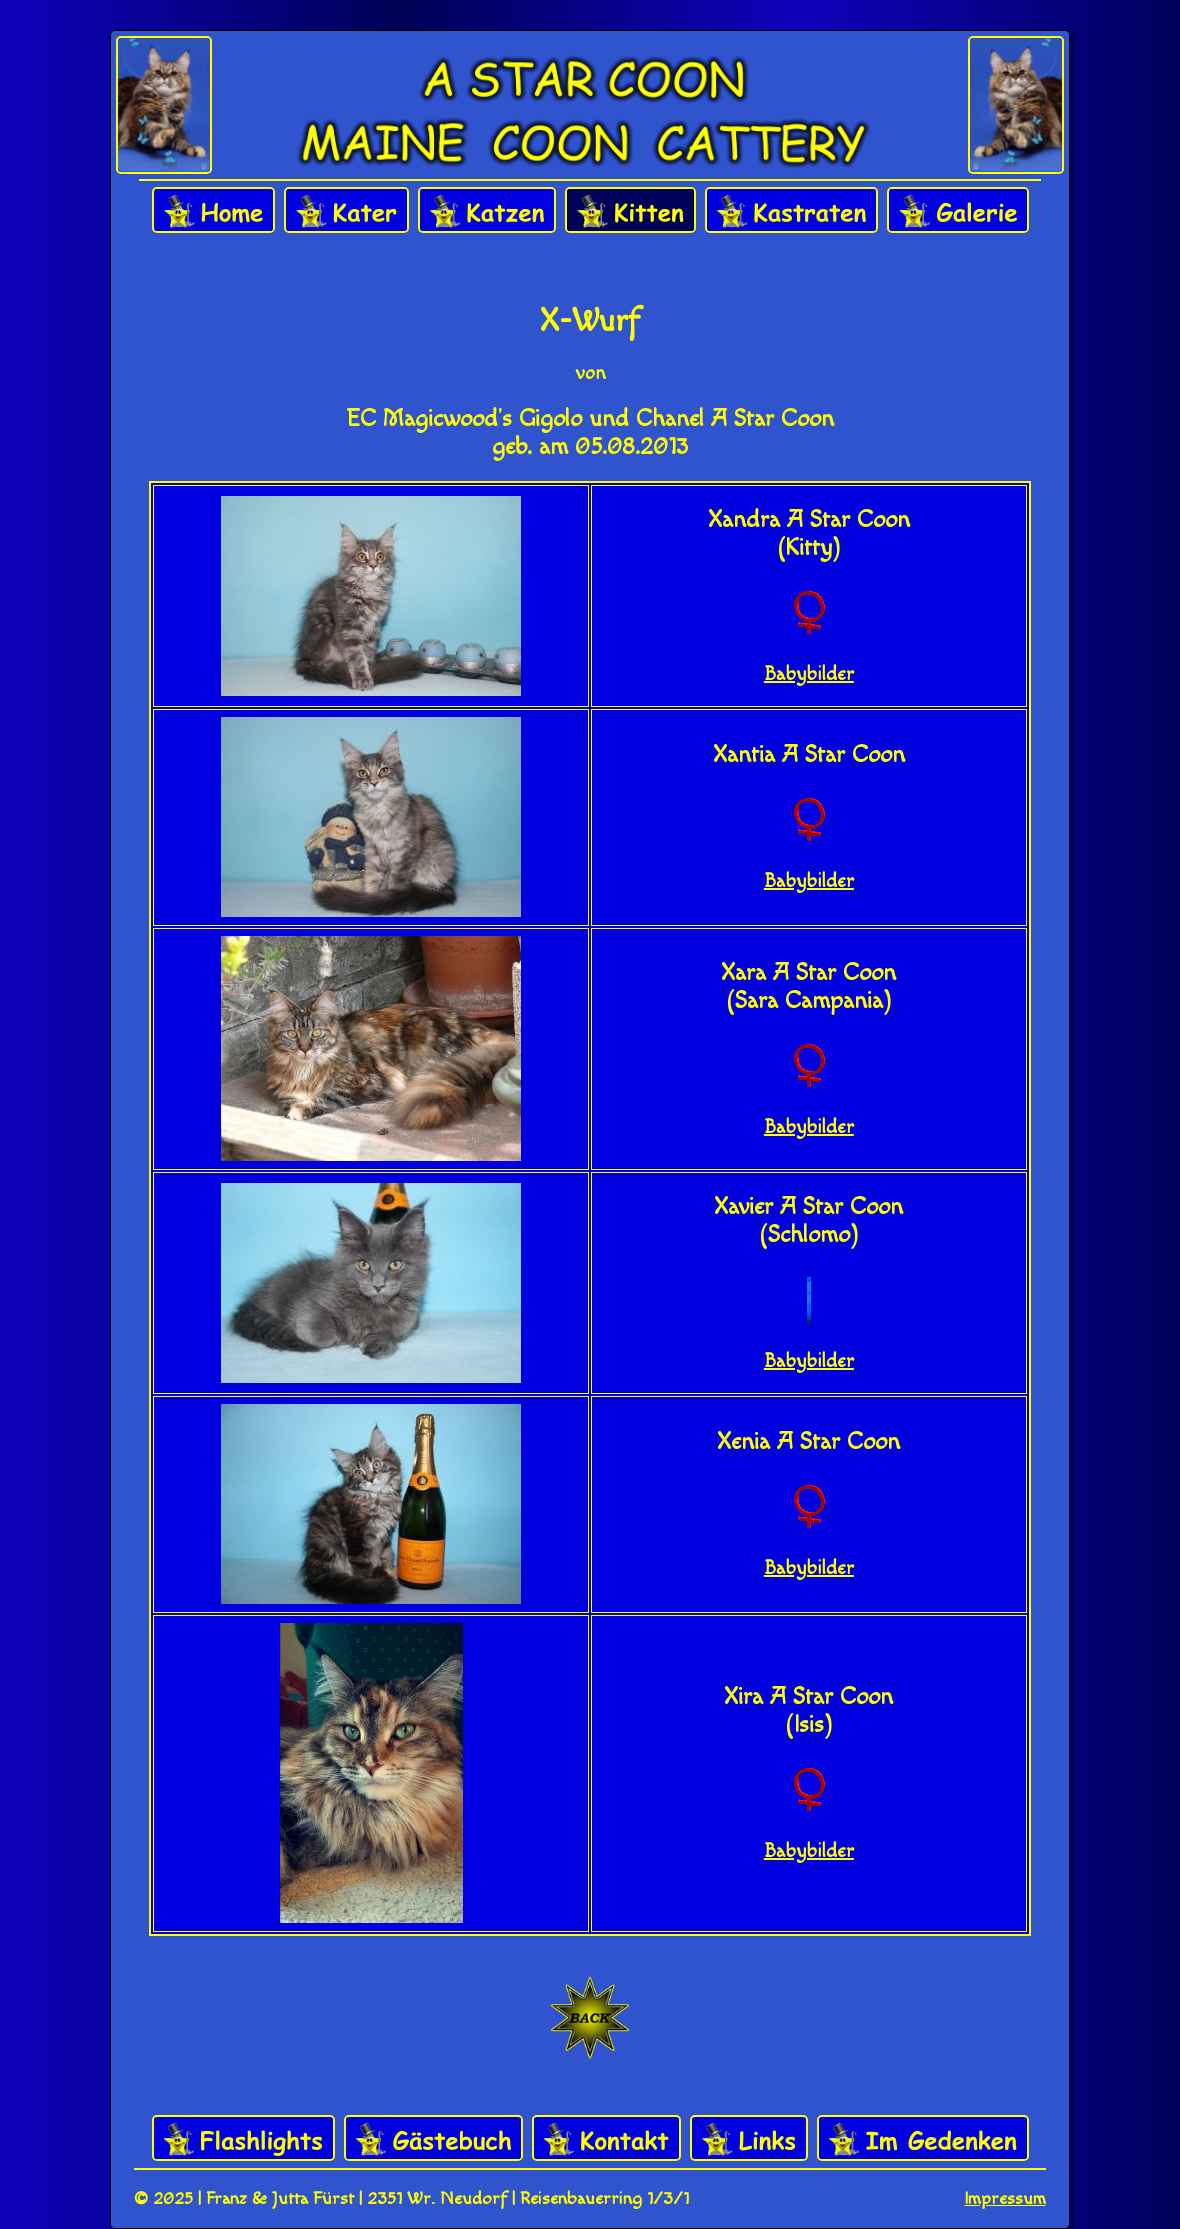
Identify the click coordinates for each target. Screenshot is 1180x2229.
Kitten (630, 211)
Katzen (487, 211)
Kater (346, 211)
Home (213, 211)
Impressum (1005, 2198)
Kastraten (791, 211)
